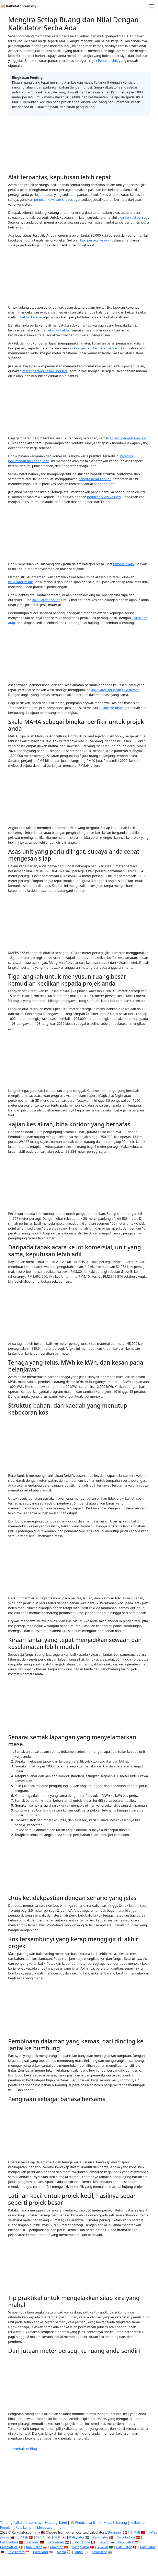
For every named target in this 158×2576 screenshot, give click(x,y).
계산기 (41, 2537)
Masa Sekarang (115, 2522)
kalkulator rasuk (20, 582)
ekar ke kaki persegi (133, 217)
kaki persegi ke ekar (95, 240)
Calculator (124, 2547)
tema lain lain (123, 564)
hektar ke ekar (31, 317)
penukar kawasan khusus (53, 199)
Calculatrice (81, 2542)
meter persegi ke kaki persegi (45, 371)
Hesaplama (80, 2547)
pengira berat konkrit (94, 479)
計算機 (135, 2532)
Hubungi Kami (56, 2522)
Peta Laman (24, 2527)
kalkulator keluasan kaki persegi (115, 690)
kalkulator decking (46, 600)
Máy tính (57, 2547)
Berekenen (55, 2542)
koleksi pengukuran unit (128, 438)
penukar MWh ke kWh (104, 497)
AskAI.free (99, 2552)
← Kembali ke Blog (22, 2448)
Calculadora (126, 2537)
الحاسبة (102, 2547)
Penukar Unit (108, 60)
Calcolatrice (9, 2547)
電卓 (57, 2537)
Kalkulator (101, 2537)
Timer (78, 2552)
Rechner (32, 2542)
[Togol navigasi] (151, 6)
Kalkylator (76, 2537)
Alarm (61, 2552)
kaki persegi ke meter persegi (96, 348)
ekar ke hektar (59, 330)
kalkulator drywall (112, 708)
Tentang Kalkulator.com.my (20, 2522)
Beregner (115, 2532)
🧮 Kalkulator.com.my (18, 6)
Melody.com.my (49, 2527)
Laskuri (104, 2542)
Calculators (16, 2552)
